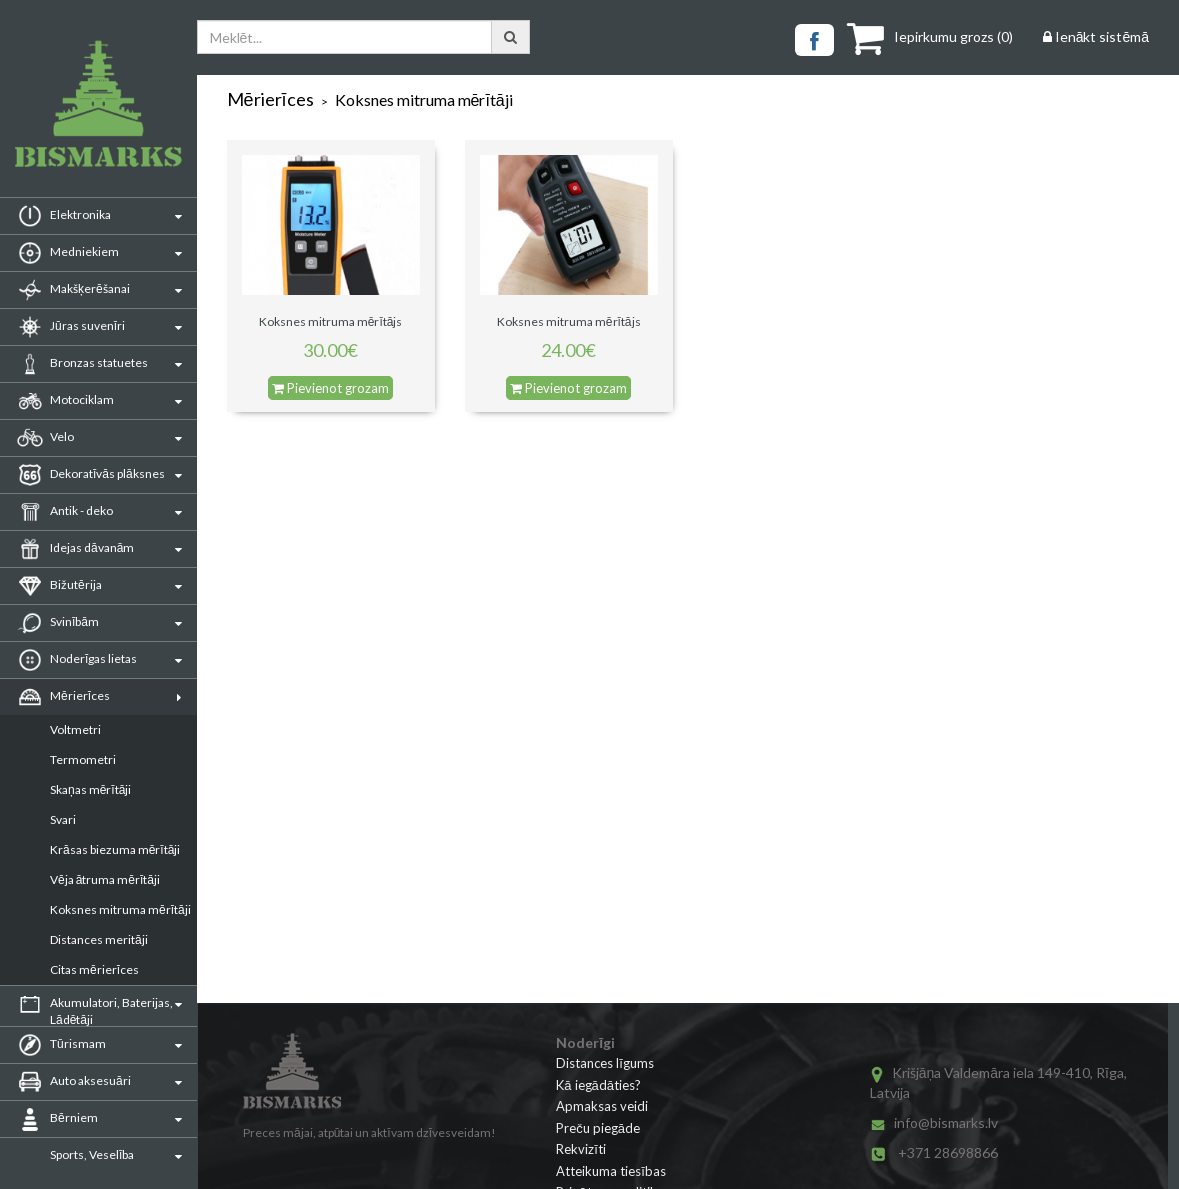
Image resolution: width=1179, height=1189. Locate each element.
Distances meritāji (99, 939)
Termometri (83, 759)
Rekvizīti (581, 1149)
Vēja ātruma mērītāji (105, 879)
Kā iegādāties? (598, 1085)
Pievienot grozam (330, 388)
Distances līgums (605, 1063)
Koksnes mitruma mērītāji (120, 909)
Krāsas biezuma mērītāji (115, 849)
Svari (63, 819)
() (930, 36)
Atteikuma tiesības (611, 1171)
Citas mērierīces (94, 969)
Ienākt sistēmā (1096, 36)
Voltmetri (75, 729)
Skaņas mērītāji (90, 789)
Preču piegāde (598, 1128)
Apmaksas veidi (602, 1106)
